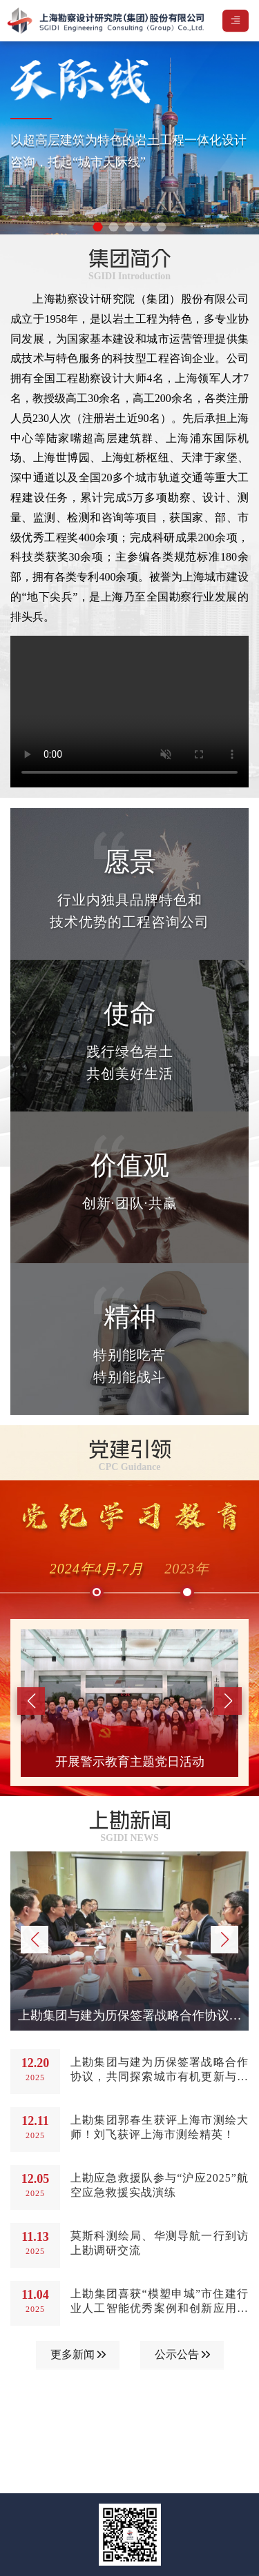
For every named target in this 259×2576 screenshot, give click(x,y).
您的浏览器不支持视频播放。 (129, 711)
